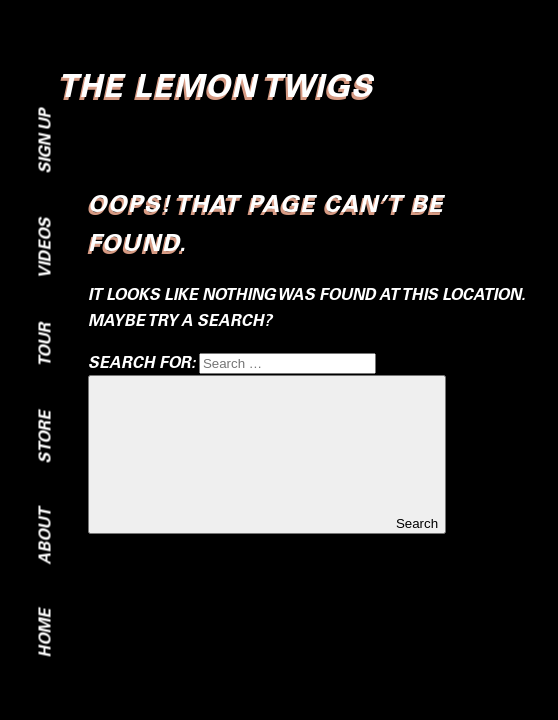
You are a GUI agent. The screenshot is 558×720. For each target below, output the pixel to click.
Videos (44, 248)
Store (44, 437)
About (44, 536)
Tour (44, 345)
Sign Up (44, 141)
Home (44, 633)
